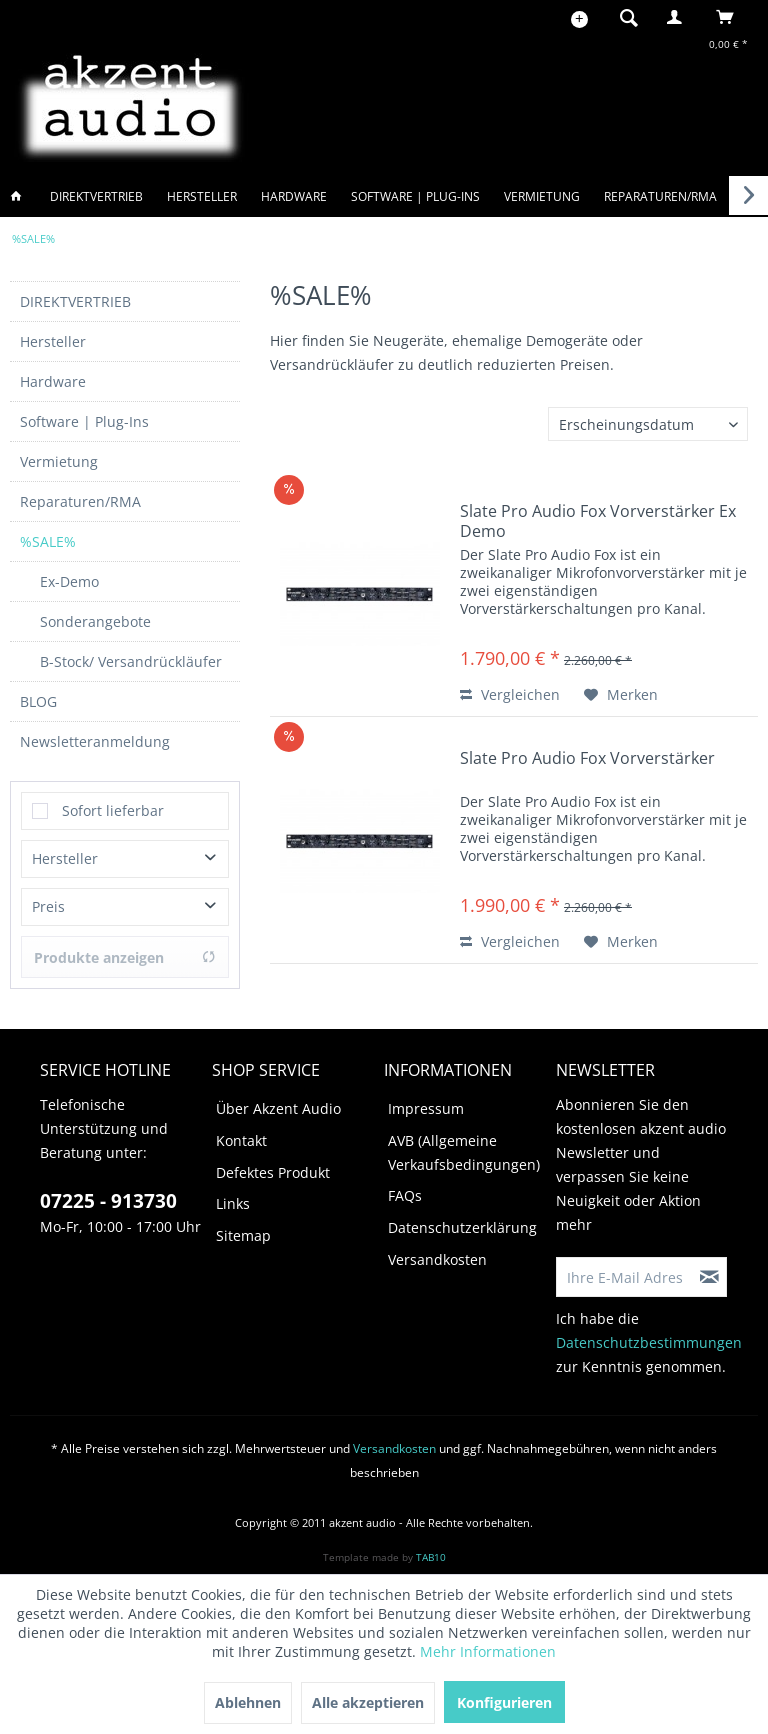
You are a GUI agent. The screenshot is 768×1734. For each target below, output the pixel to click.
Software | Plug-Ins (84, 421)
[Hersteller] (202, 196)
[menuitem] (623, 17)
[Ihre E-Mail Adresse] (625, 1277)
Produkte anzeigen (125, 957)
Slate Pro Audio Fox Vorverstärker (587, 758)
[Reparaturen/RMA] (660, 196)
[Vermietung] (542, 196)
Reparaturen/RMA (80, 501)
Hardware (53, 381)
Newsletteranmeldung (95, 741)
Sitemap (243, 1235)
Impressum (426, 1108)
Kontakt (241, 1140)
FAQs (405, 1195)
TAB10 (431, 1557)
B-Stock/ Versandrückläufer (131, 661)
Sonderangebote (95, 621)
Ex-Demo (69, 581)
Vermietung (59, 461)
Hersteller (53, 341)
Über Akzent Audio (278, 1108)
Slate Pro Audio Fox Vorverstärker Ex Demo (598, 521)
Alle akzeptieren (368, 1702)
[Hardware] (294, 196)
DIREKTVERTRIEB (75, 301)
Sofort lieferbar (113, 810)
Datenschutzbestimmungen (649, 1342)
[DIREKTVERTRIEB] (96, 196)
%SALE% (48, 541)
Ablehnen (248, 1702)
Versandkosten (437, 1259)
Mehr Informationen (488, 1651)
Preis (48, 906)
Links (233, 1203)
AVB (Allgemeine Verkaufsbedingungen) (464, 1152)
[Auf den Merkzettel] (621, 695)
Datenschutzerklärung (462, 1227)
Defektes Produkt (273, 1172)
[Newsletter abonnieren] (710, 1277)
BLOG (38, 701)
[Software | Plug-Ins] (415, 196)
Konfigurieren (504, 1702)
